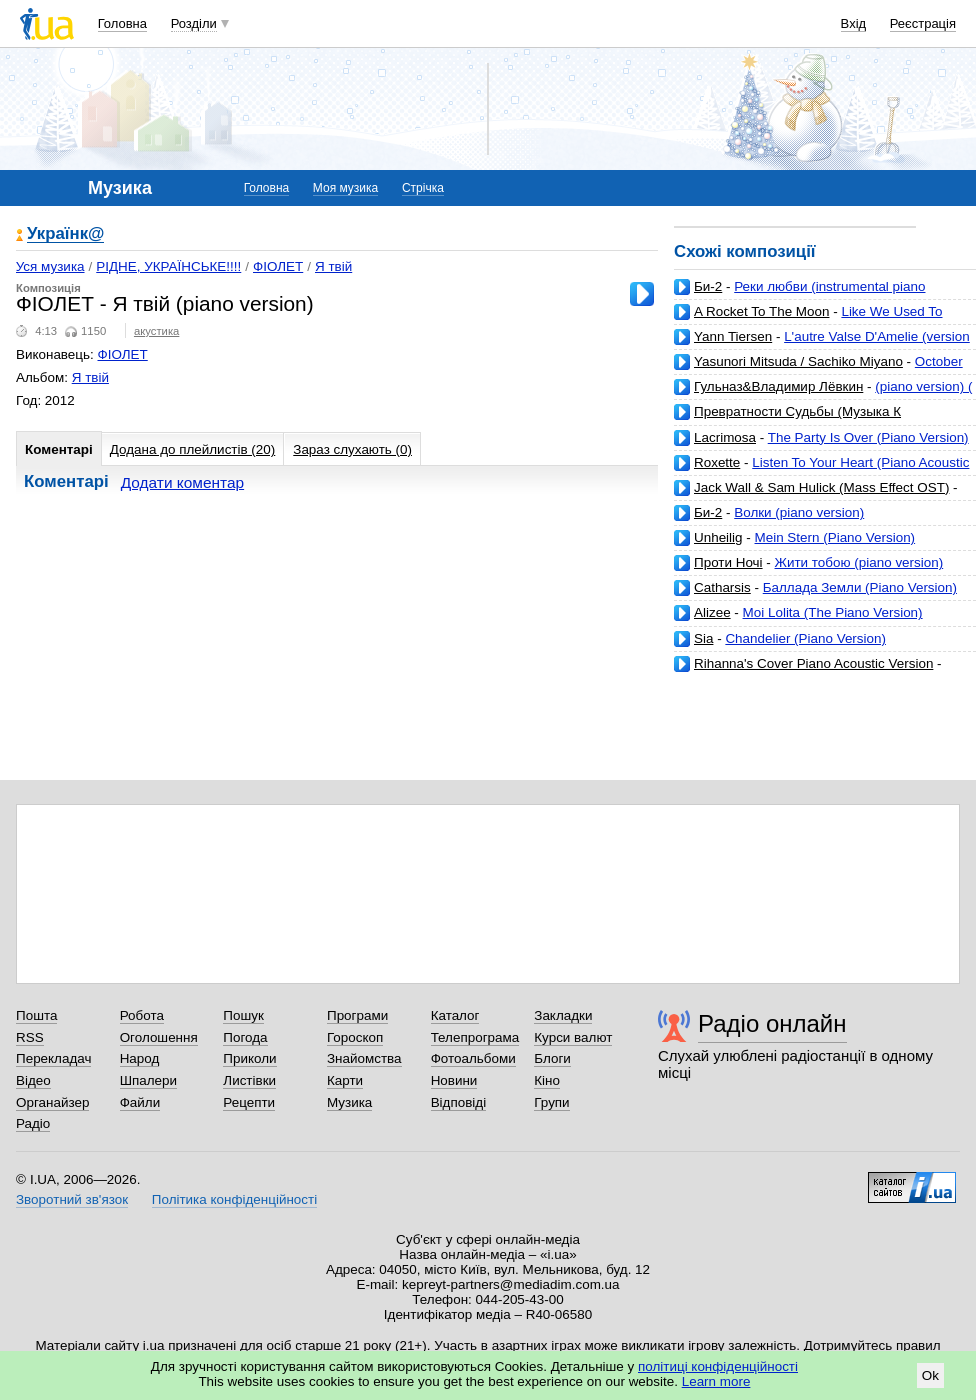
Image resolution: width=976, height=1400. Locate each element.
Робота (142, 1015)
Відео (33, 1080)
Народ (140, 1058)
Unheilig (718, 537)
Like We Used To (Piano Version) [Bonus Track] (808, 319)
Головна (122, 23)
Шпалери (148, 1080)
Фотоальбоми (473, 1058)
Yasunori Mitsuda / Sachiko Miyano (798, 361)
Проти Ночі (728, 562)
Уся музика (50, 266)
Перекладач (53, 1058)
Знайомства (364, 1058)
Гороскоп (355, 1037)
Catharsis (722, 587)
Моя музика (345, 188)
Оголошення (159, 1037)
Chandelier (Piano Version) (805, 638)
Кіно (547, 1080)
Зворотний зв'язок (72, 1199)
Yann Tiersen (733, 336)
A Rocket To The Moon (761, 311)
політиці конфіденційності (718, 1366)
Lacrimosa (725, 437)
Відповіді (459, 1102)
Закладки (563, 1015)
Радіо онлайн (772, 1023)
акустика (156, 331)
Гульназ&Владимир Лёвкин (778, 386)
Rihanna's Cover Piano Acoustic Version (813, 663)
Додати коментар (182, 482)
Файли (140, 1102)
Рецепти (249, 1102)
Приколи (249, 1058)
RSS (30, 1037)
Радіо (33, 1123)
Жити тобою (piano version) (859, 562)
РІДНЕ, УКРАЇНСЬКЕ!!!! (168, 266)
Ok (930, 1375)
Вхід (854, 23)
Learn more (716, 1381)
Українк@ (65, 234)
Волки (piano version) (799, 512)
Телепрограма (475, 1037)
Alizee (712, 612)
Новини (454, 1080)
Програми (357, 1015)
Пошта (36, 1015)
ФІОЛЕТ (278, 266)
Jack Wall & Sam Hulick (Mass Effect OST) (821, 487)
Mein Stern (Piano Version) (835, 537)
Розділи (194, 23)
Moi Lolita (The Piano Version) (833, 612)
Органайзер (52, 1102)
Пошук (243, 1015)
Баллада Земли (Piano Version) (860, 587)
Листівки (249, 1080)
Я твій (333, 266)
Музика (349, 1102)
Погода (245, 1037)
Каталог (455, 1015)
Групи (551, 1102)
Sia (703, 638)
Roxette (717, 462)
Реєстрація (923, 23)
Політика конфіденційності (234, 1199)
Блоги (552, 1058)
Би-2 (708, 286)
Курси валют (573, 1037)
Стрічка (423, 188)
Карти (345, 1080)
